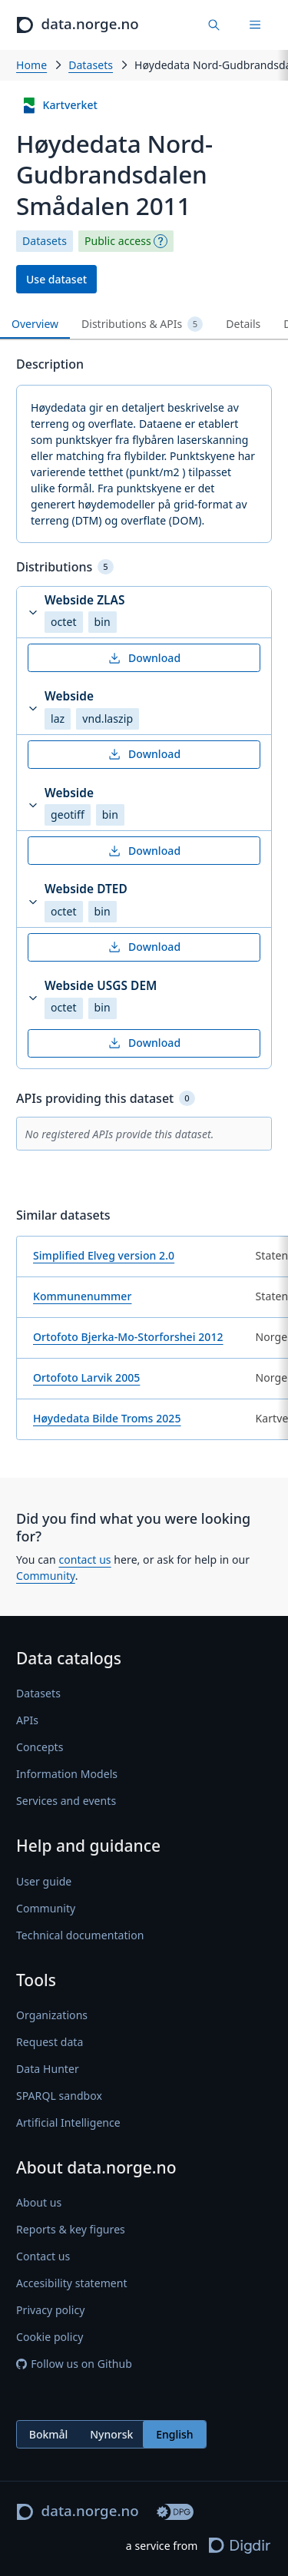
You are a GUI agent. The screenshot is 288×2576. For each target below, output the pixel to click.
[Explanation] (160, 241)
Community (45, 1575)
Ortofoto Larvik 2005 (86, 1377)
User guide (43, 1881)
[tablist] (144, 324)
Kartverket (60, 106)
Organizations (52, 2015)
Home (31, 65)
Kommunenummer (82, 1296)
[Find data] (215, 25)
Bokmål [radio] (48, 2434)
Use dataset (56, 279)
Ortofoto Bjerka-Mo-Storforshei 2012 (128, 1336)
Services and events (66, 1800)
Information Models (67, 1773)
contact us (84, 1559)
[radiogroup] (111, 2434)
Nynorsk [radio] (111, 2434)
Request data (49, 2042)
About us (38, 2202)
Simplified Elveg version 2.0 (103, 1255)
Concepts (40, 1747)
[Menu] (255, 25)
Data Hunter (47, 2068)
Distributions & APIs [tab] (142, 324)
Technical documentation (80, 1935)
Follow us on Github (74, 2363)
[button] (144, 612)
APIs (27, 1720)
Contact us (43, 2256)
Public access (117, 241)
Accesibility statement (71, 2283)
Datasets (90, 65)
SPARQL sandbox (59, 2095)
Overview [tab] (35, 323)
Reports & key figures (70, 2229)
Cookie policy (50, 2336)
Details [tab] (243, 323)
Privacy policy (50, 2310)
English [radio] (174, 2434)
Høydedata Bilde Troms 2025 (107, 1418)
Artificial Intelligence (68, 2122)
